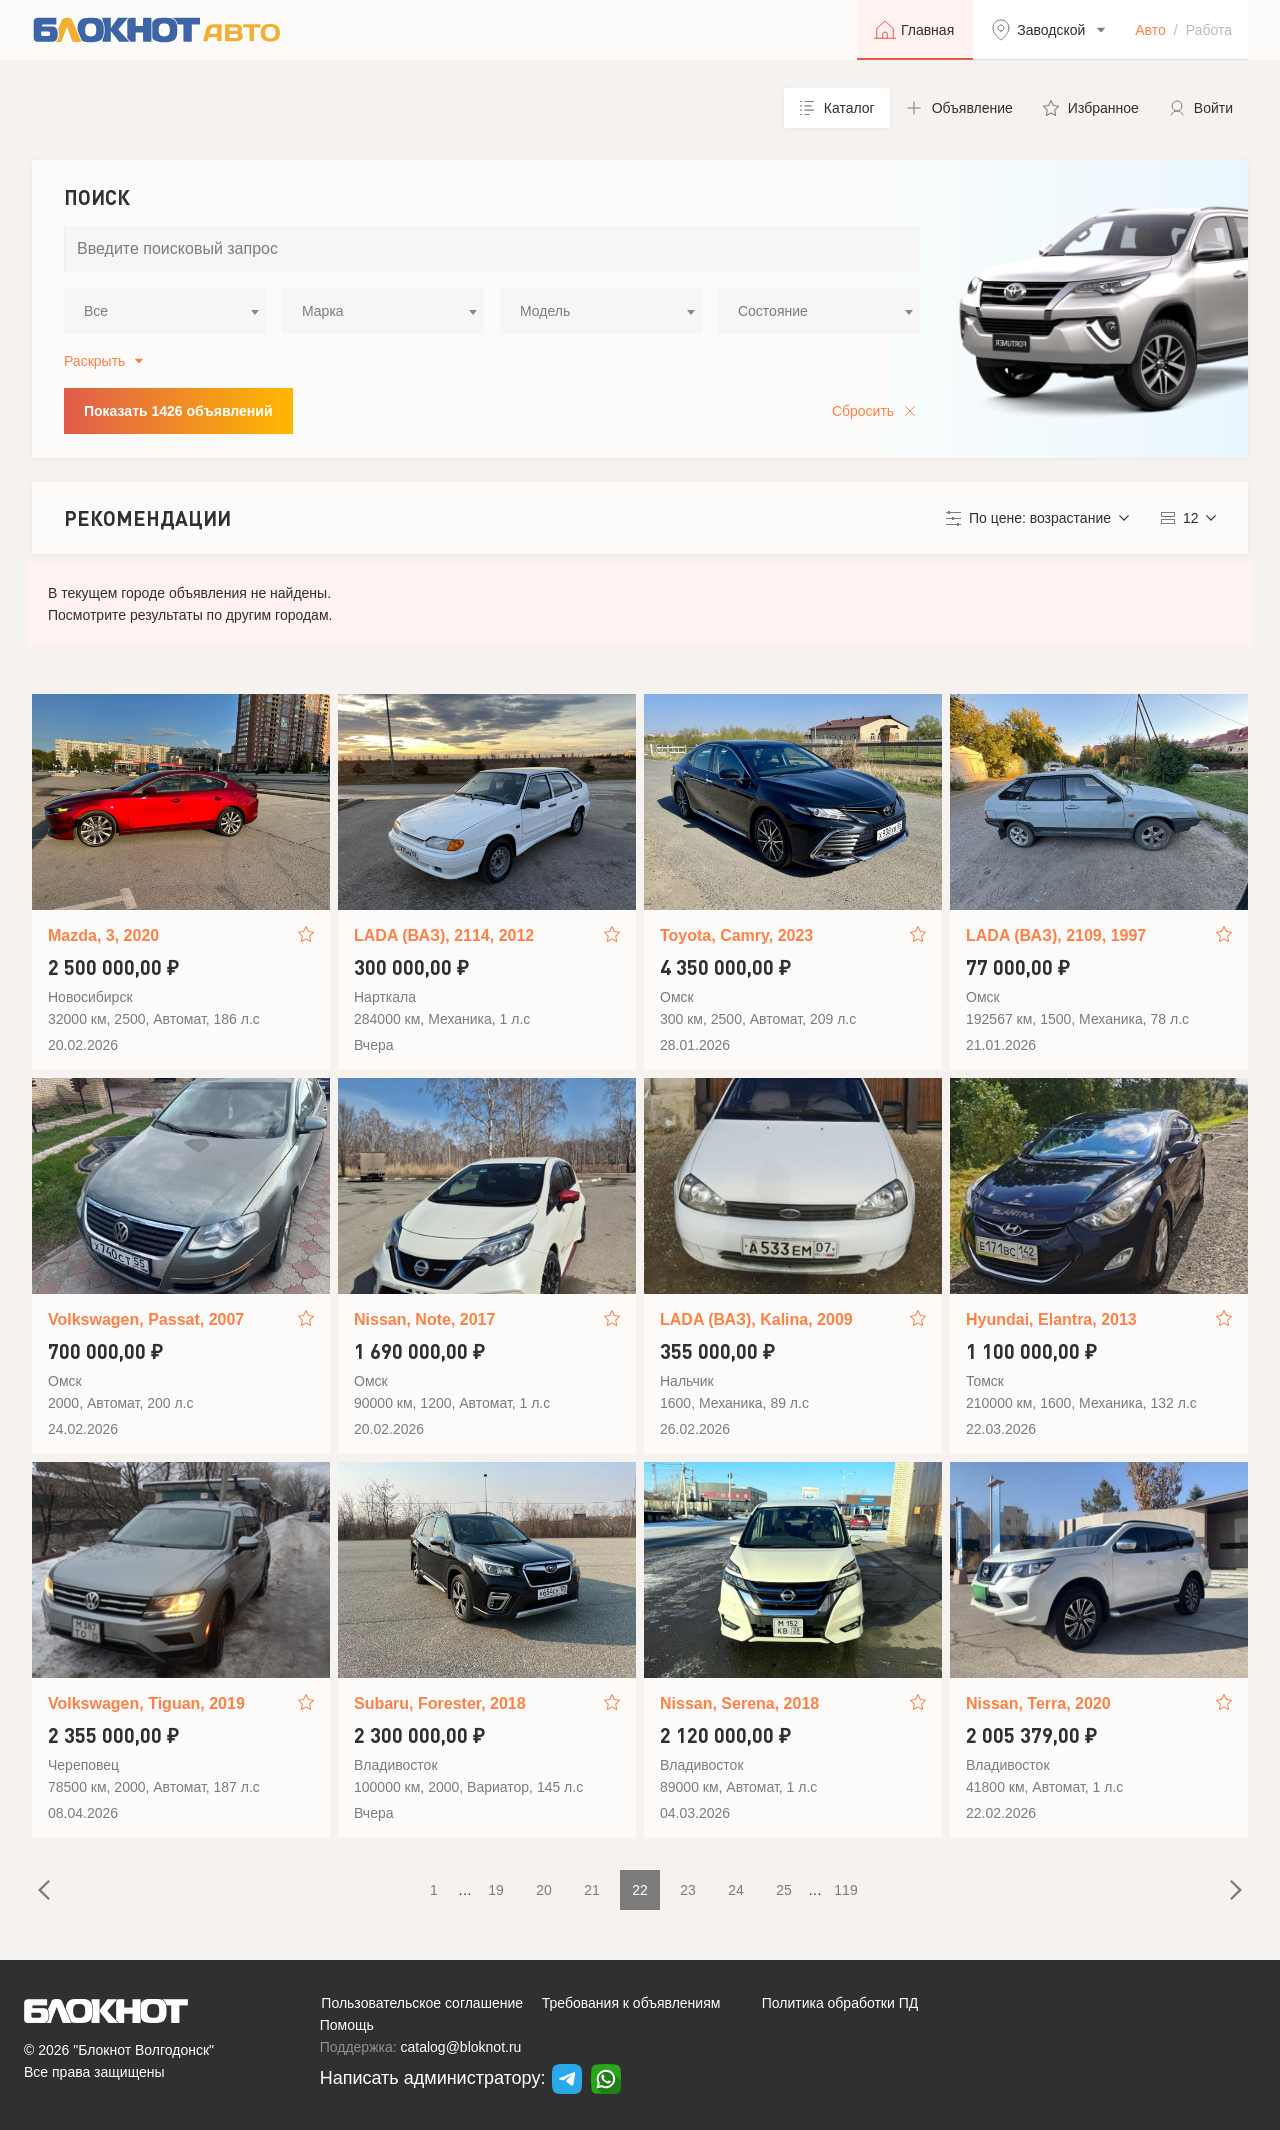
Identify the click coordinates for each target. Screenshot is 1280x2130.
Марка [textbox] (323, 311)
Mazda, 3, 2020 (103, 935)
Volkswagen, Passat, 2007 (146, 1319)
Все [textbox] (96, 311)
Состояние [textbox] (773, 311)
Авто (1150, 30)
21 (592, 1890)
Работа (1209, 30)
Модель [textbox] (545, 311)
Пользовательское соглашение (422, 2003)
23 (688, 1890)
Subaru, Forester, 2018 (440, 1703)
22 (640, 1890)
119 (845, 1890)
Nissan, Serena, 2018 (739, 1703)
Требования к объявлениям (631, 2003)
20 (544, 1890)
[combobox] (165, 311)
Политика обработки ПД (840, 2003)
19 (496, 1890)
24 (736, 1890)
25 (784, 1890)
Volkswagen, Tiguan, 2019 (146, 1703)
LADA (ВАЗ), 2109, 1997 (1056, 935)
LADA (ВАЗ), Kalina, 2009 (756, 1319)
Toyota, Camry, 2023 (736, 935)
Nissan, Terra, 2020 (1038, 1703)
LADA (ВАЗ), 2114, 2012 (444, 935)
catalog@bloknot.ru (461, 2047)
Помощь (347, 2025)
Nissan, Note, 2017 (424, 1319)
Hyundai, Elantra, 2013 (1051, 1319)
